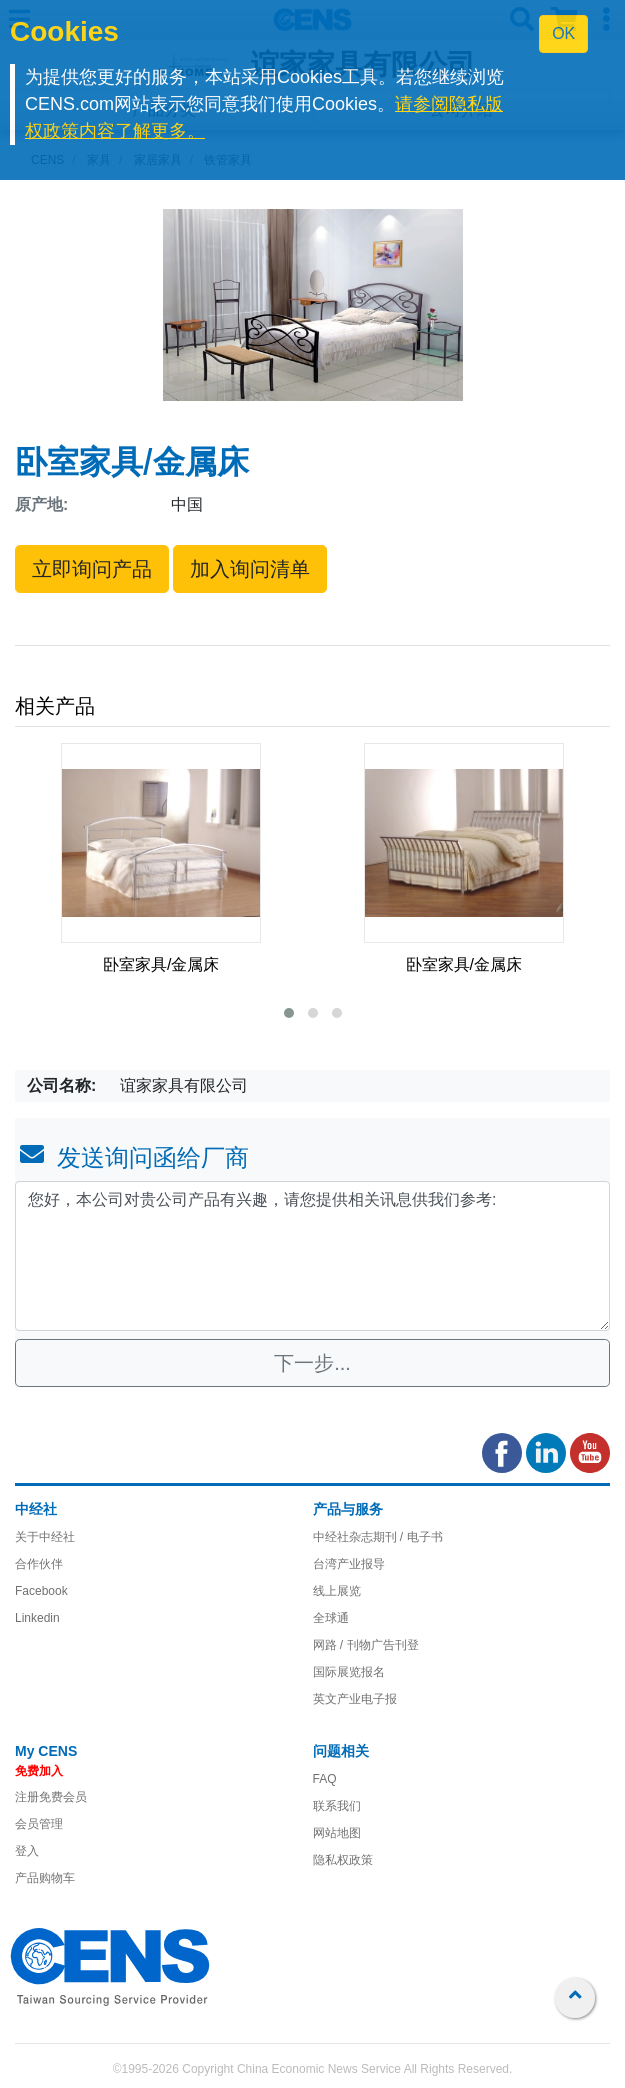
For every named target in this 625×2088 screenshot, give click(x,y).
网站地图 (337, 1833)
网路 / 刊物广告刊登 (366, 1645)
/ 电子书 (420, 1537)
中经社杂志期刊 (355, 1537)
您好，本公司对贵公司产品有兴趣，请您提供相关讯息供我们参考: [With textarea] (312, 1256)
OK (563, 33)
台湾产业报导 (349, 1564)
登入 (27, 1851)
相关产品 (55, 706)
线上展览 (337, 1591)
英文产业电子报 (355, 1699)
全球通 (331, 1618)
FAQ (325, 1779)
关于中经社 (45, 1537)
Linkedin (37, 1618)
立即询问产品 (92, 569)
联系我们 (337, 1806)
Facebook (41, 1591)
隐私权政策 (343, 1860)
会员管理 (39, 1824)
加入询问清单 (250, 569)
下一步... (312, 1363)
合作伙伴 (39, 1564)
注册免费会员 (51, 1797)
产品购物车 (45, 1878)
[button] (289, 1013)
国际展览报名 (349, 1672)
